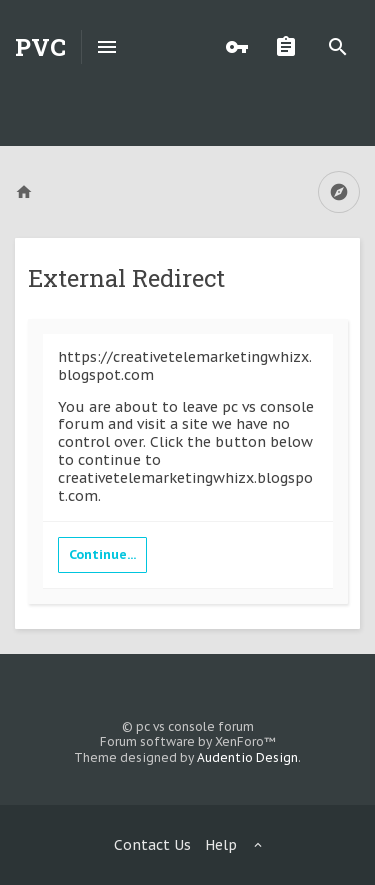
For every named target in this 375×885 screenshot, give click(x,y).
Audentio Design (247, 757)
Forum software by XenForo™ (188, 741)
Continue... (102, 554)
